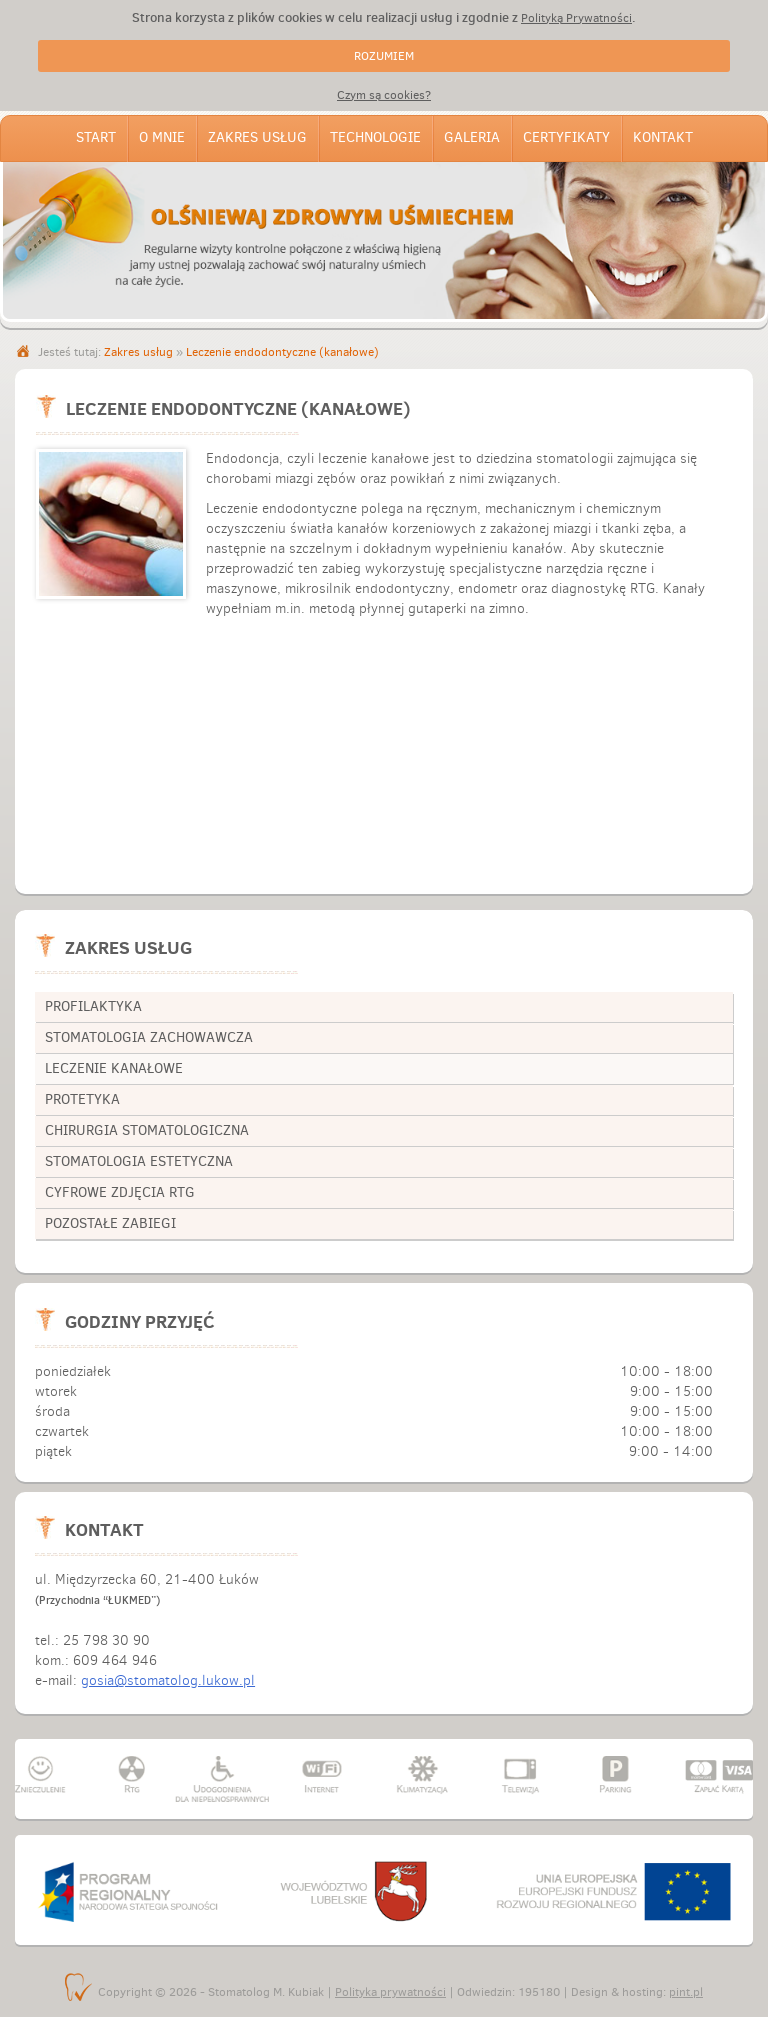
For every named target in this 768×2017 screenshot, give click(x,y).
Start (96, 137)
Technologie (375, 137)
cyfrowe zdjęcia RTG (120, 1192)
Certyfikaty (566, 137)
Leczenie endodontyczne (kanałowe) (282, 352)
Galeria (472, 137)
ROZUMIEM (384, 56)
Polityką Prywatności (576, 18)
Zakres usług (257, 137)
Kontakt (663, 137)
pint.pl (686, 1992)
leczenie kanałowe (114, 1068)
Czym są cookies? (384, 95)
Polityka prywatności (390, 1992)
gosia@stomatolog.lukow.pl (168, 1680)
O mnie (162, 137)
